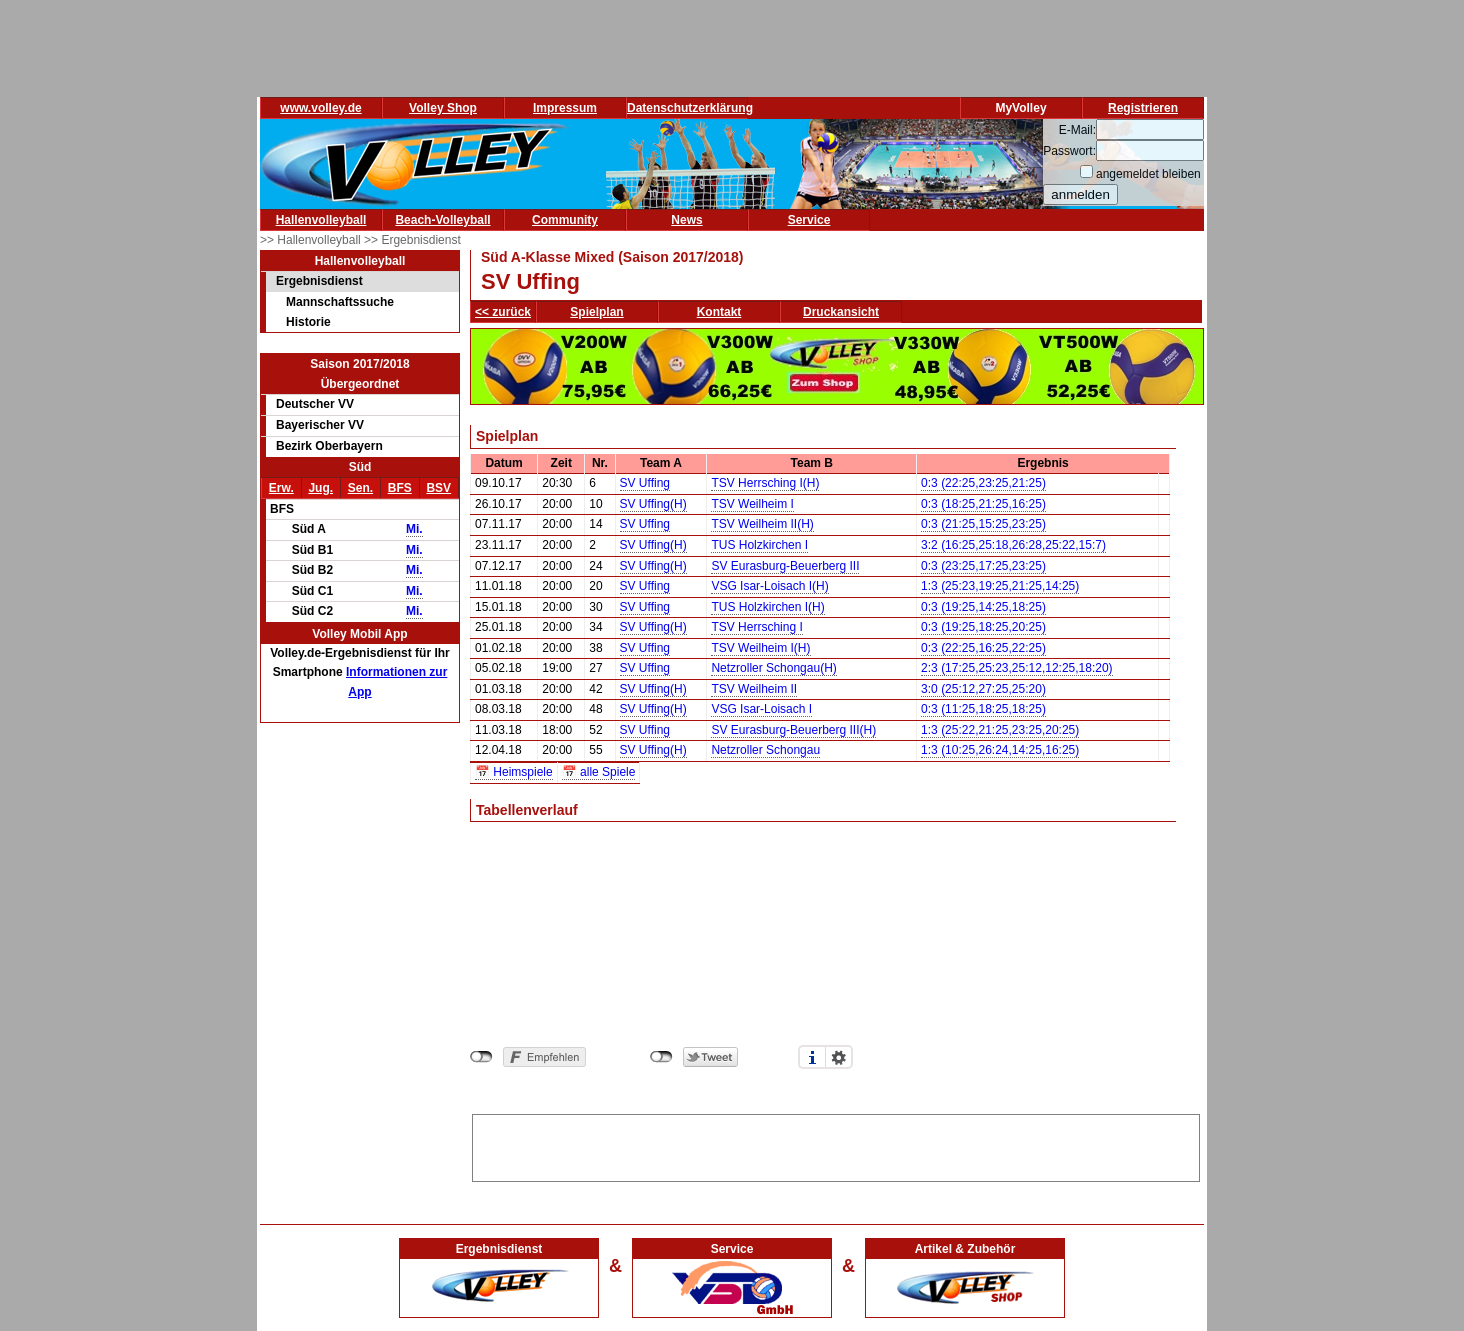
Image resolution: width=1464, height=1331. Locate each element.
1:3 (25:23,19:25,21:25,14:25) (1000, 586)
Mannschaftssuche (340, 302)
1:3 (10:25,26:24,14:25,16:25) (1000, 750)
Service (809, 220)
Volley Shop (443, 108)
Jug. (320, 488)
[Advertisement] (836, 1145)
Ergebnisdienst (319, 281)
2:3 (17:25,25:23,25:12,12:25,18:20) (1017, 668)
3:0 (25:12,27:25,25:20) (983, 689)
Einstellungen (839, 1057)
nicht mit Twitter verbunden (661, 1057)
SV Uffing (645, 483)
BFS (400, 488)
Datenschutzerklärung (690, 108)
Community (565, 220)
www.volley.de (320, 108)
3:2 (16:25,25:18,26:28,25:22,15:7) (1013, 545)
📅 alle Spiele (599, 772)
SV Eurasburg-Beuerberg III (785, 566)
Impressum (565, 108)
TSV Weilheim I (752, 504)
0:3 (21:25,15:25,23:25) (983, 524)
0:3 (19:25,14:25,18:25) (983, 607)
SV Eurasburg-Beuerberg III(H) (793, 730)
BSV (438, 488)
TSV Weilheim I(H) (760, 648)
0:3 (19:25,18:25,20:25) (983, 627)
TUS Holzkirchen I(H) (767, 607)
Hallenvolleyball (321, 220)
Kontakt (719, 312)
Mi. (414, 529)
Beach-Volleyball (442, 220)
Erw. (281, 488)
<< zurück (503, 312)
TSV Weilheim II (754, 689)
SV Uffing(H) (653, 504)
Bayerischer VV (320, 425)
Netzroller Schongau (765, 750)
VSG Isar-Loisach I (761, 709)
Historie (308, 322)
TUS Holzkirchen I (759, 545)
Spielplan (596, 312)
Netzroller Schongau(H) (773, 668)
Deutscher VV (315, 404)
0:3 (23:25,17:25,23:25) (983, 566)
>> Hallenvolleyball (312, 240)
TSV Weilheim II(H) (762, 524)
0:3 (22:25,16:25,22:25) (983, 648)
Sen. (360, 488)
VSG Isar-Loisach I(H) (769, 586)
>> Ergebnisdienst (412, 240)
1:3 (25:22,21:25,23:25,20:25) (1000, 730)
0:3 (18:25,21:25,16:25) (983, 504)
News (686, 220)
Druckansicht (841, 312)
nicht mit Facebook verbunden (481, 1057)
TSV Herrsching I (756, 627)
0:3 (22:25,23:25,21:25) (983, 483)
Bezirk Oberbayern (329, 446)
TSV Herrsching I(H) (765, 483)
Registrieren (1143, 108)
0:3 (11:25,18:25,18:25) (983, 709)
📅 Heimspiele (514, 772)
